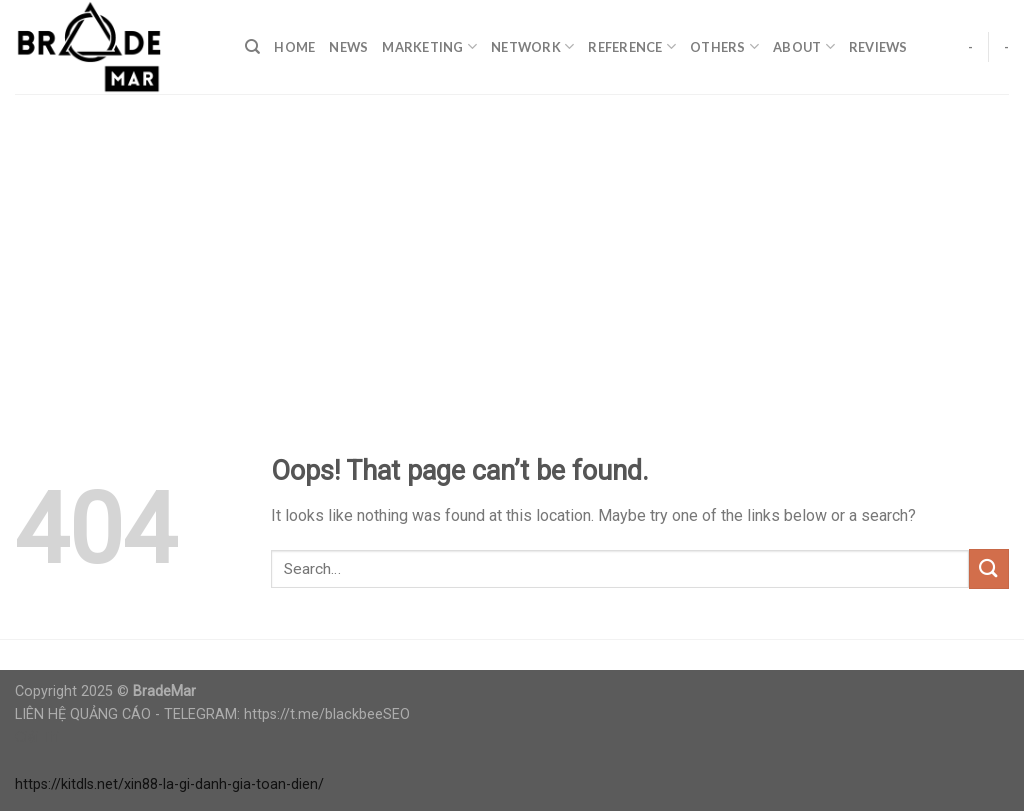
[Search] (252, 47)
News (348, 47)
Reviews (878, 47)
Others (724, 46)
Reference (632, 46)
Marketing (429, 46)
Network (532, 46)
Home (294, 47)
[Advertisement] (512, 244)
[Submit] (989, 568)
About (804, 46)
